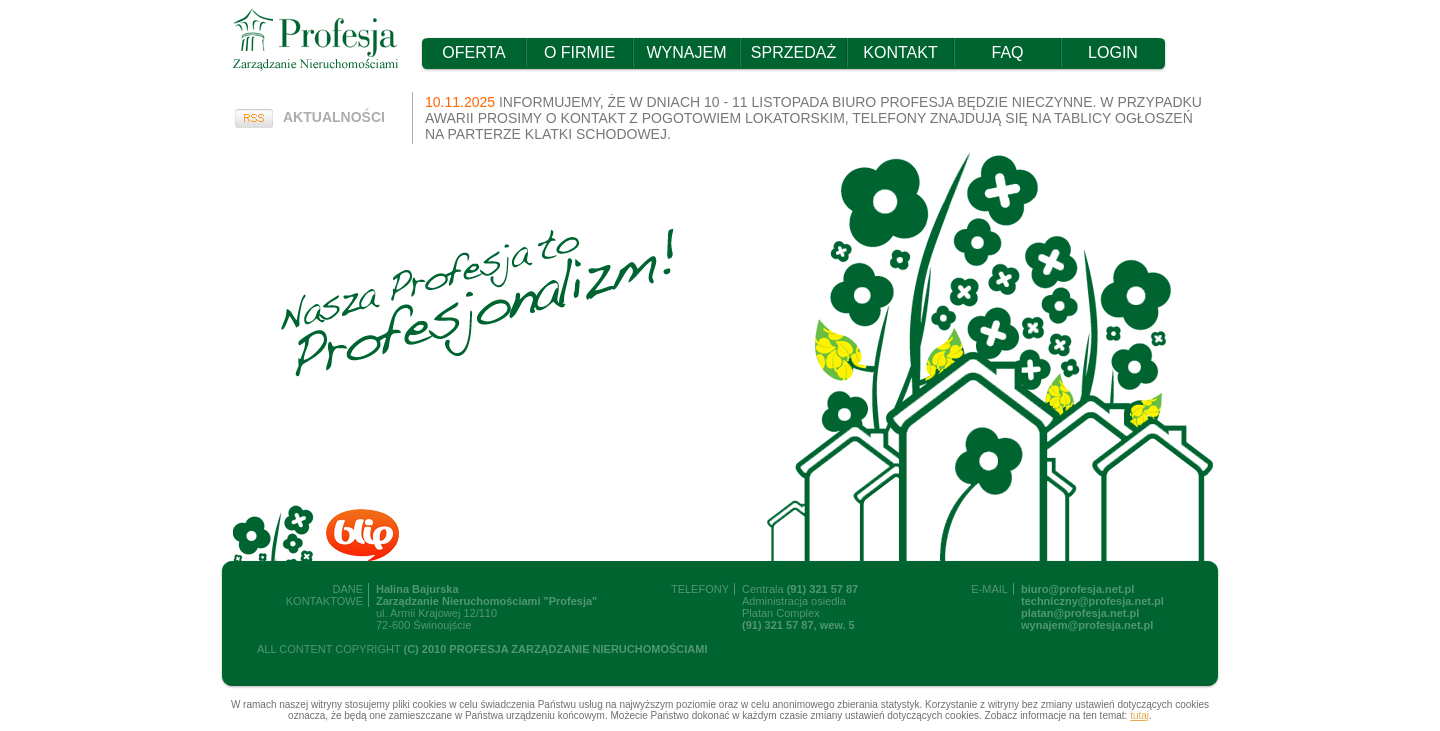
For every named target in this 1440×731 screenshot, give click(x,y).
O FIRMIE (579, 52)
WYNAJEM (687, 52)
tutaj (1139, 715)
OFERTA (473, 52)
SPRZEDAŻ (793, 52)
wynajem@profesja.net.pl (1087, 625)
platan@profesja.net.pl (1080, 613)
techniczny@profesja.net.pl (1092, 601)
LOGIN (1113, 52)
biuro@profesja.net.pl (1077, 589)
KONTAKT (900, 52)
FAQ (1007, 52)
